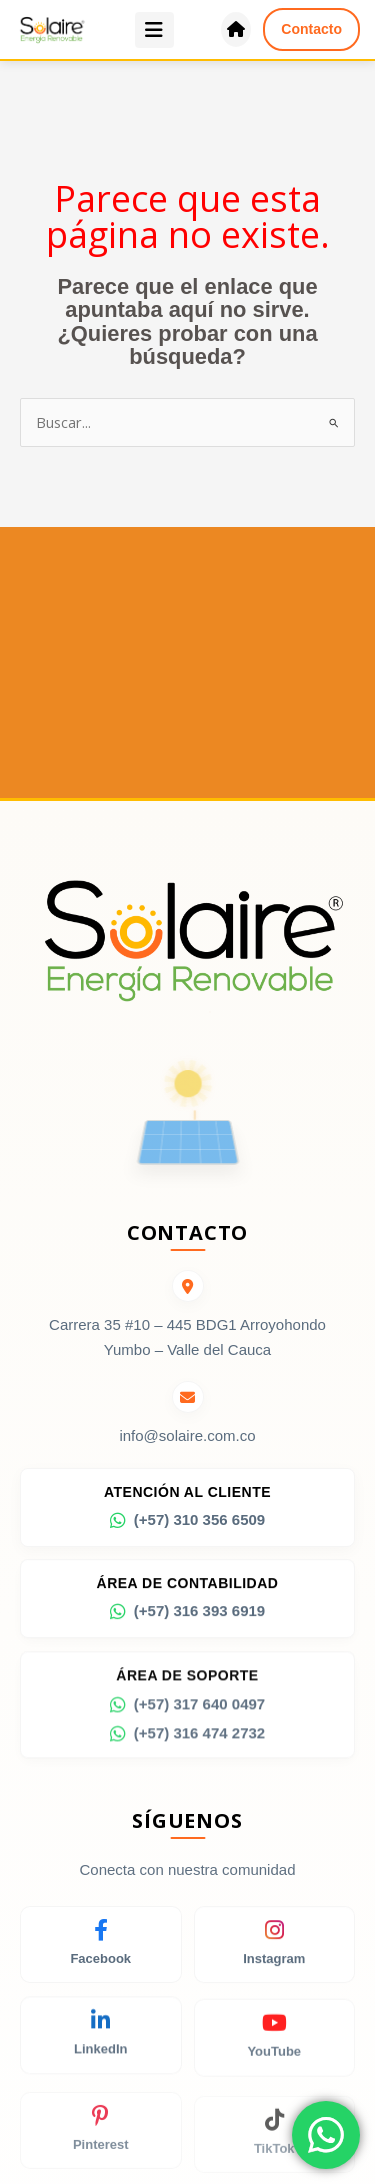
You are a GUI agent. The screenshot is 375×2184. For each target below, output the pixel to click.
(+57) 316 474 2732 (187, 1740)
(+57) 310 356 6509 (187, 1522)
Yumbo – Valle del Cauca (187, 1349)
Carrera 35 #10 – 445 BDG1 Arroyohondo (187, 1324)
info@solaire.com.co (187, 1436)
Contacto (311, 29)
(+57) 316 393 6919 (187, 1616)
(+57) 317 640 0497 (187, 1711)
